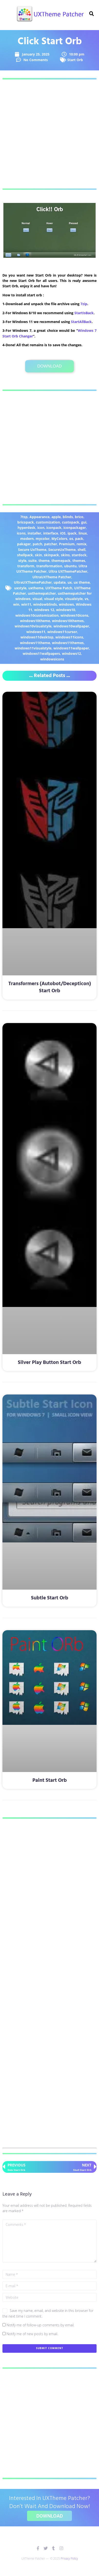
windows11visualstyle (33, 648)
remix (81, 544)
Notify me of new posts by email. (32, 2333)
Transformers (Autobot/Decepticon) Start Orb (49, 987)
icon (40, 527)
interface (50, 533)
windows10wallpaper (71, 626)
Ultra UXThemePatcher (68, 571)
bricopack (25, 522)
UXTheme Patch (58, 588)
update (60, 582)
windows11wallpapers (41, 653)
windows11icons (69, 637)
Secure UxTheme (32, 549)
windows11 (35, 631)
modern (27, 538)
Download (49, 366)
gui (83, 522)
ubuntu (70, 566)
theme (44, 560)
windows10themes (68, 620)
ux (70, 582)
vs (86, 598)
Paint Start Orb (49, 1780)
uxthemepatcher (42, 593)
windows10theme (35, 620)
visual (37, 598)
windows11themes (68, 642)
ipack (72, 533)
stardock (79, 555)
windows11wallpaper (71, 648)
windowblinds (45, 604)
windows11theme (35, 642)
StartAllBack (81, 321)
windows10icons (74, 615)
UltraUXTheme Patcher (51, 577)
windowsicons (52, 659)
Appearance (40, 516)
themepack (60, 560)
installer (34, 533)
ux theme (82, 582)
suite (32, 560)
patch (37, 544)
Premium (67, 544)
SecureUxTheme (62, 549)
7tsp (24, 516)
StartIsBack (84, 313)
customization (48, 522)
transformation (49, 566)
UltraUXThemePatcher (33, 582)
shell (81, 549)
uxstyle (20, 588)
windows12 (71, 653)
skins (65, 555)
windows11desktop (36, 637)
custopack (70, 522)
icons (21, 533)
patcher (50, 544)
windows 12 (44, 609)
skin (38, 555)
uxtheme (35, 588)
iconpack (53, 527)
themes (78, 560)
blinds (68, 516)
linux (83, 533)
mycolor (43, 538)
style (22, 560)
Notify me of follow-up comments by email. (40, 2325)
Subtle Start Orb (49, 1598)
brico (79, 516)
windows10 (65, 609)
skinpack (51, 555)
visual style (53, 598)
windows (66, 604)
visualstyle (74, 598)
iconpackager (74, 527)
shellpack (25, 555)
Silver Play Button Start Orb (49, 1363)
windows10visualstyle (33, 626)
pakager (24, 544)
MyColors (59, 538)
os (71, 538)
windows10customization (37, 615)
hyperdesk (26, 527)
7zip (83, 303)
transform (25, 566)
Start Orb (75, 59)
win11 (26, 604)
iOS (63, 533)
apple (56, 516)
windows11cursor (62, 631)
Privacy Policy (69, 2558)
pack (79, 538)
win (16, 604)
